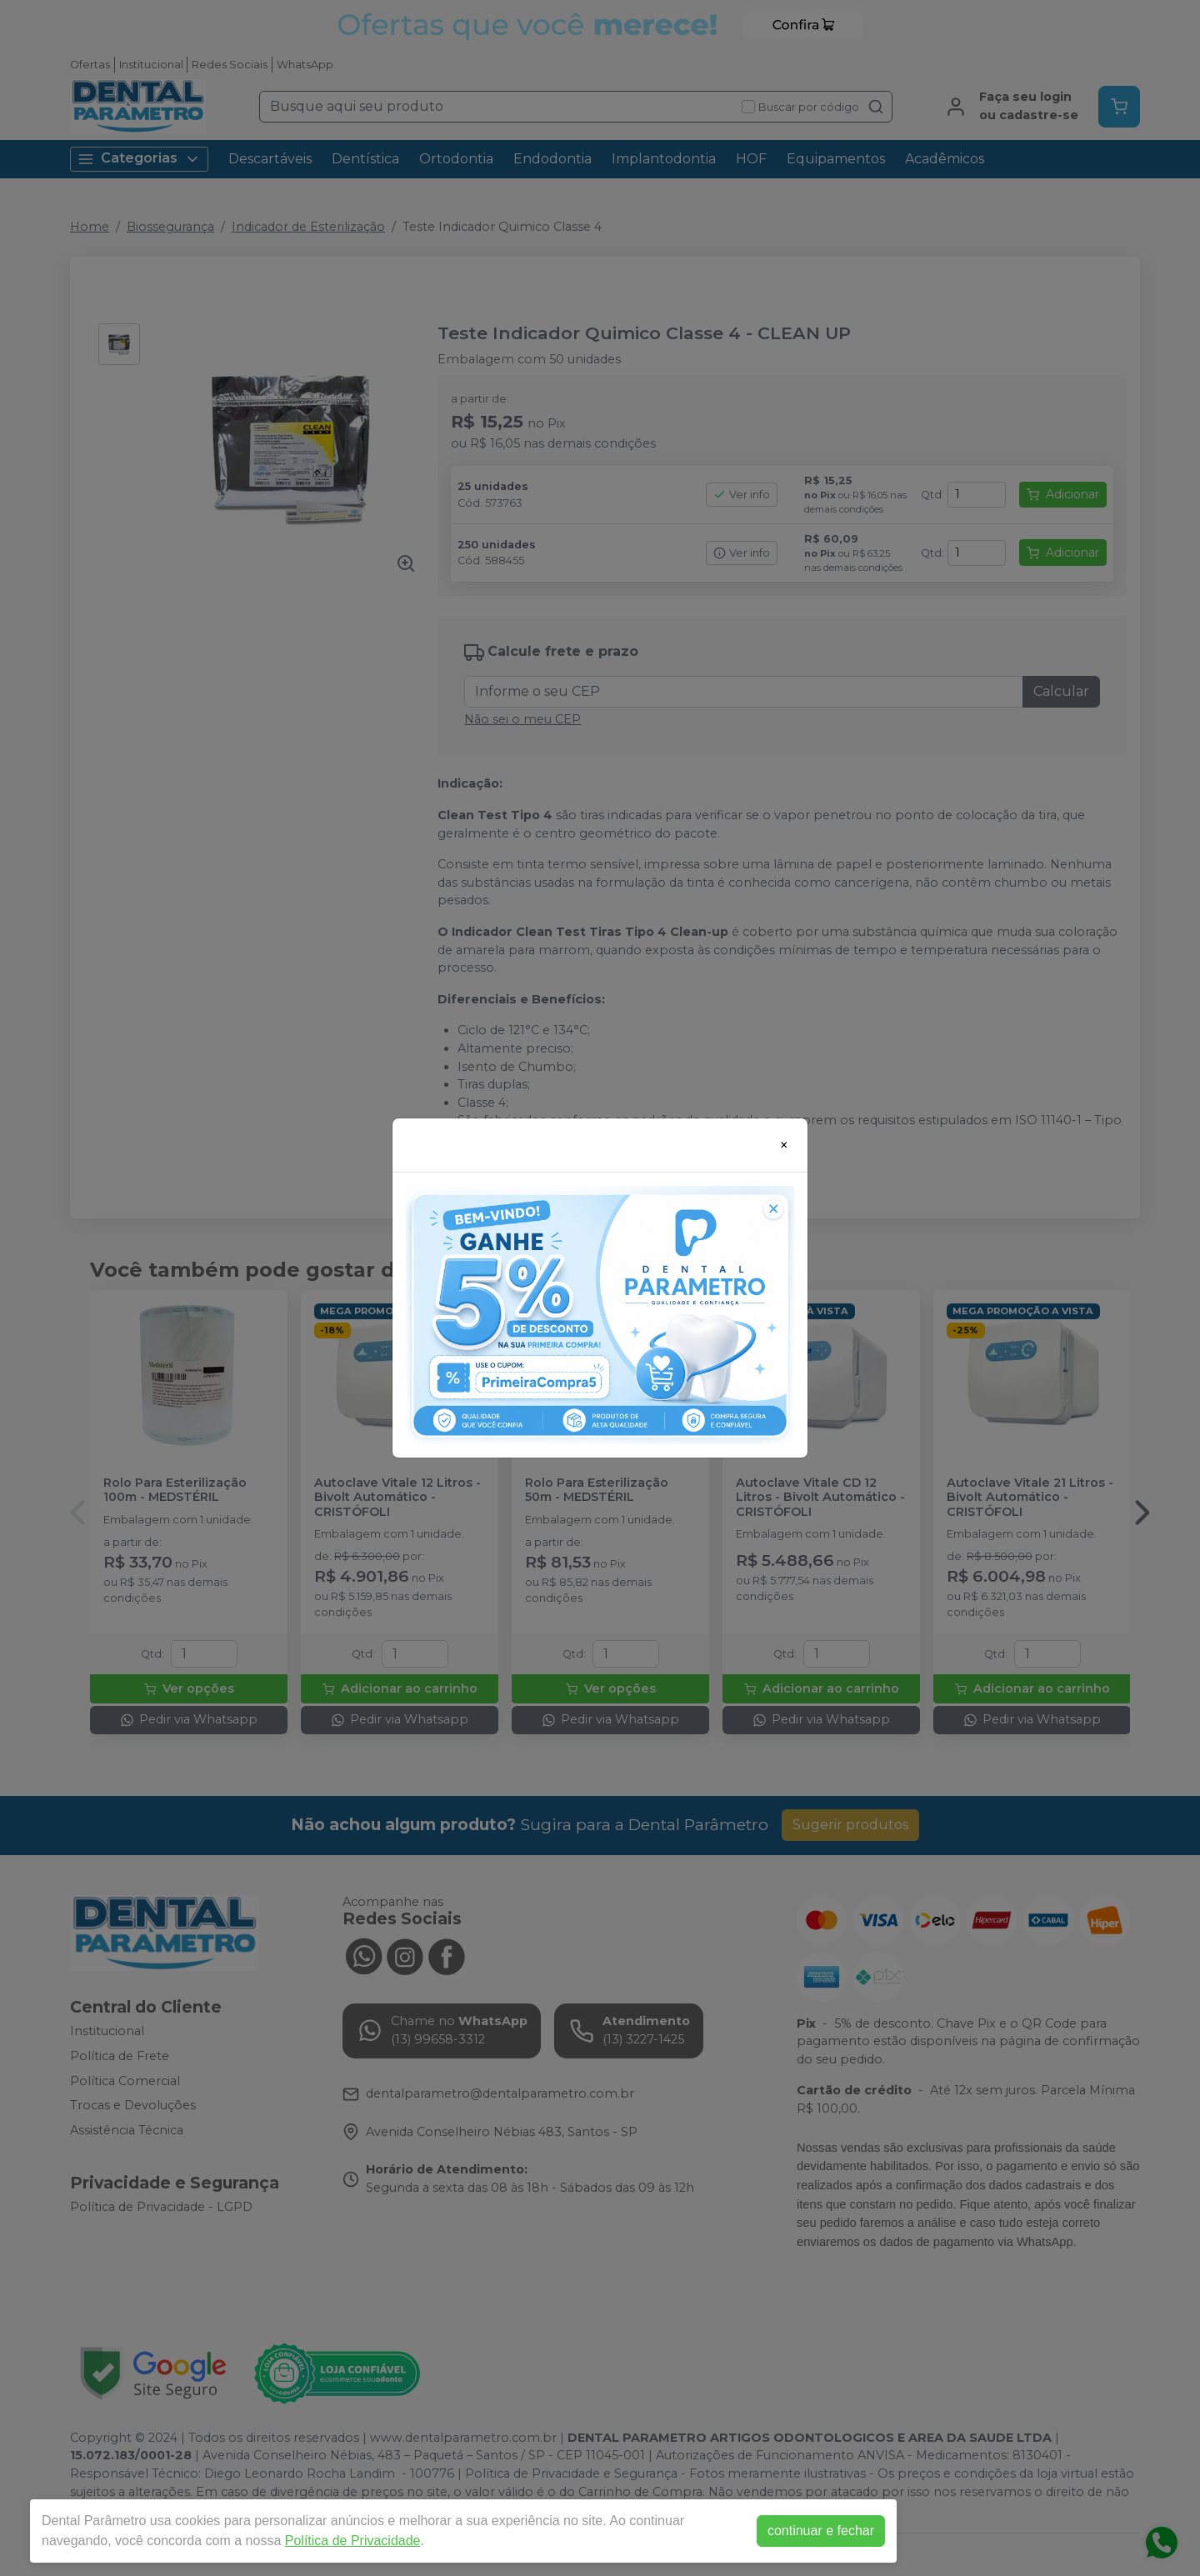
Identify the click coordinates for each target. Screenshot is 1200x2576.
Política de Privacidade (353, 2540)
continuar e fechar (821, 2530)
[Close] (784, 1145)
